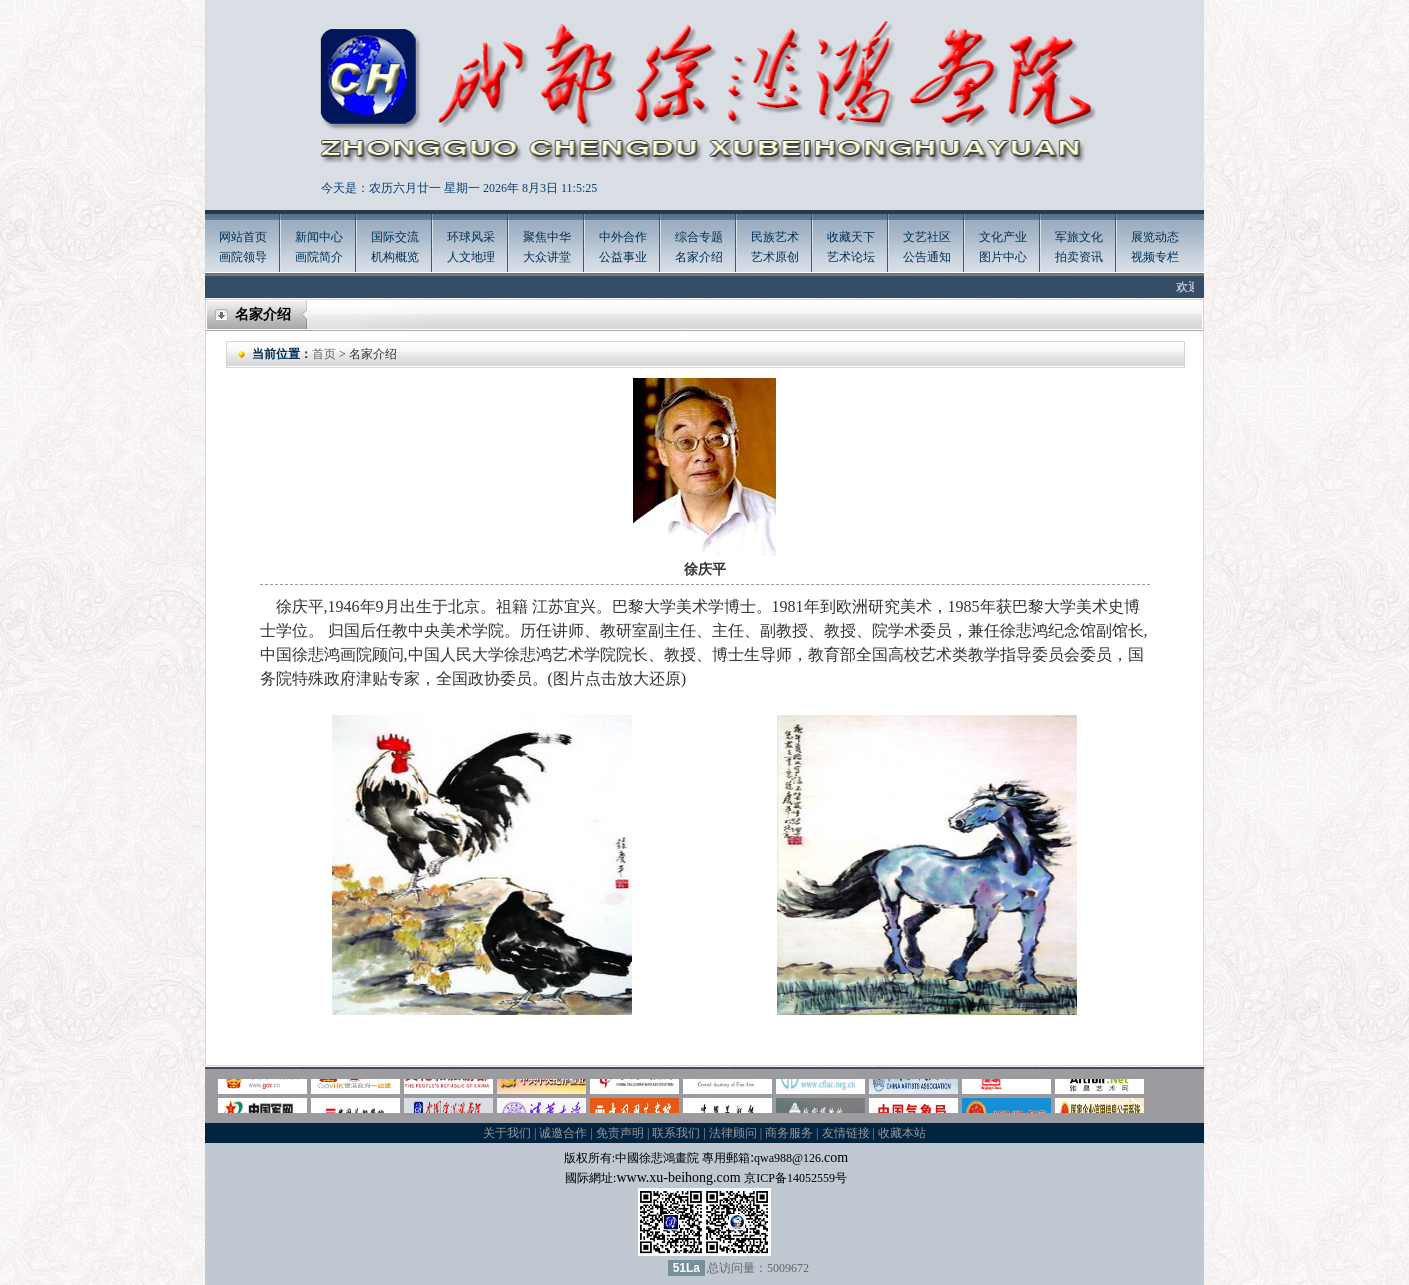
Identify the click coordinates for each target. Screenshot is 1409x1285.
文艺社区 (927, 237)
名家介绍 (699, 257)
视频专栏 (1155, 257)
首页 (324, 354)
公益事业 (623, 257)
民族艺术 (775, 237)
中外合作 (623, 237)
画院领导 (243, 257)
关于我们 (507, 1133)
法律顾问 (733, 1133)
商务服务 (789, 1133)
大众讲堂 (547, 257)
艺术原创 (775, 257)
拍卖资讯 (1079, 257)
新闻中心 (319, 237)
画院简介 (319, 257)
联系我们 (676, 1133)
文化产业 (1003, 237)
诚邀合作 (563, 1133)
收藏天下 (851, 237)
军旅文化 (1079, 237)
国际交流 (395, 237)
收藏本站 (902, 1133)
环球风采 (471, 237)
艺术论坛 (851, 257)
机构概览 (395, 257)
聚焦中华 (547, 237)
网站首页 (243, 237)
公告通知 (927, 257)
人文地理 (471, 257)
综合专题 (699, 237)
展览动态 (1155, 237)
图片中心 (1003, 257)
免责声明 (620, 1133)
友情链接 (846, 1133)
